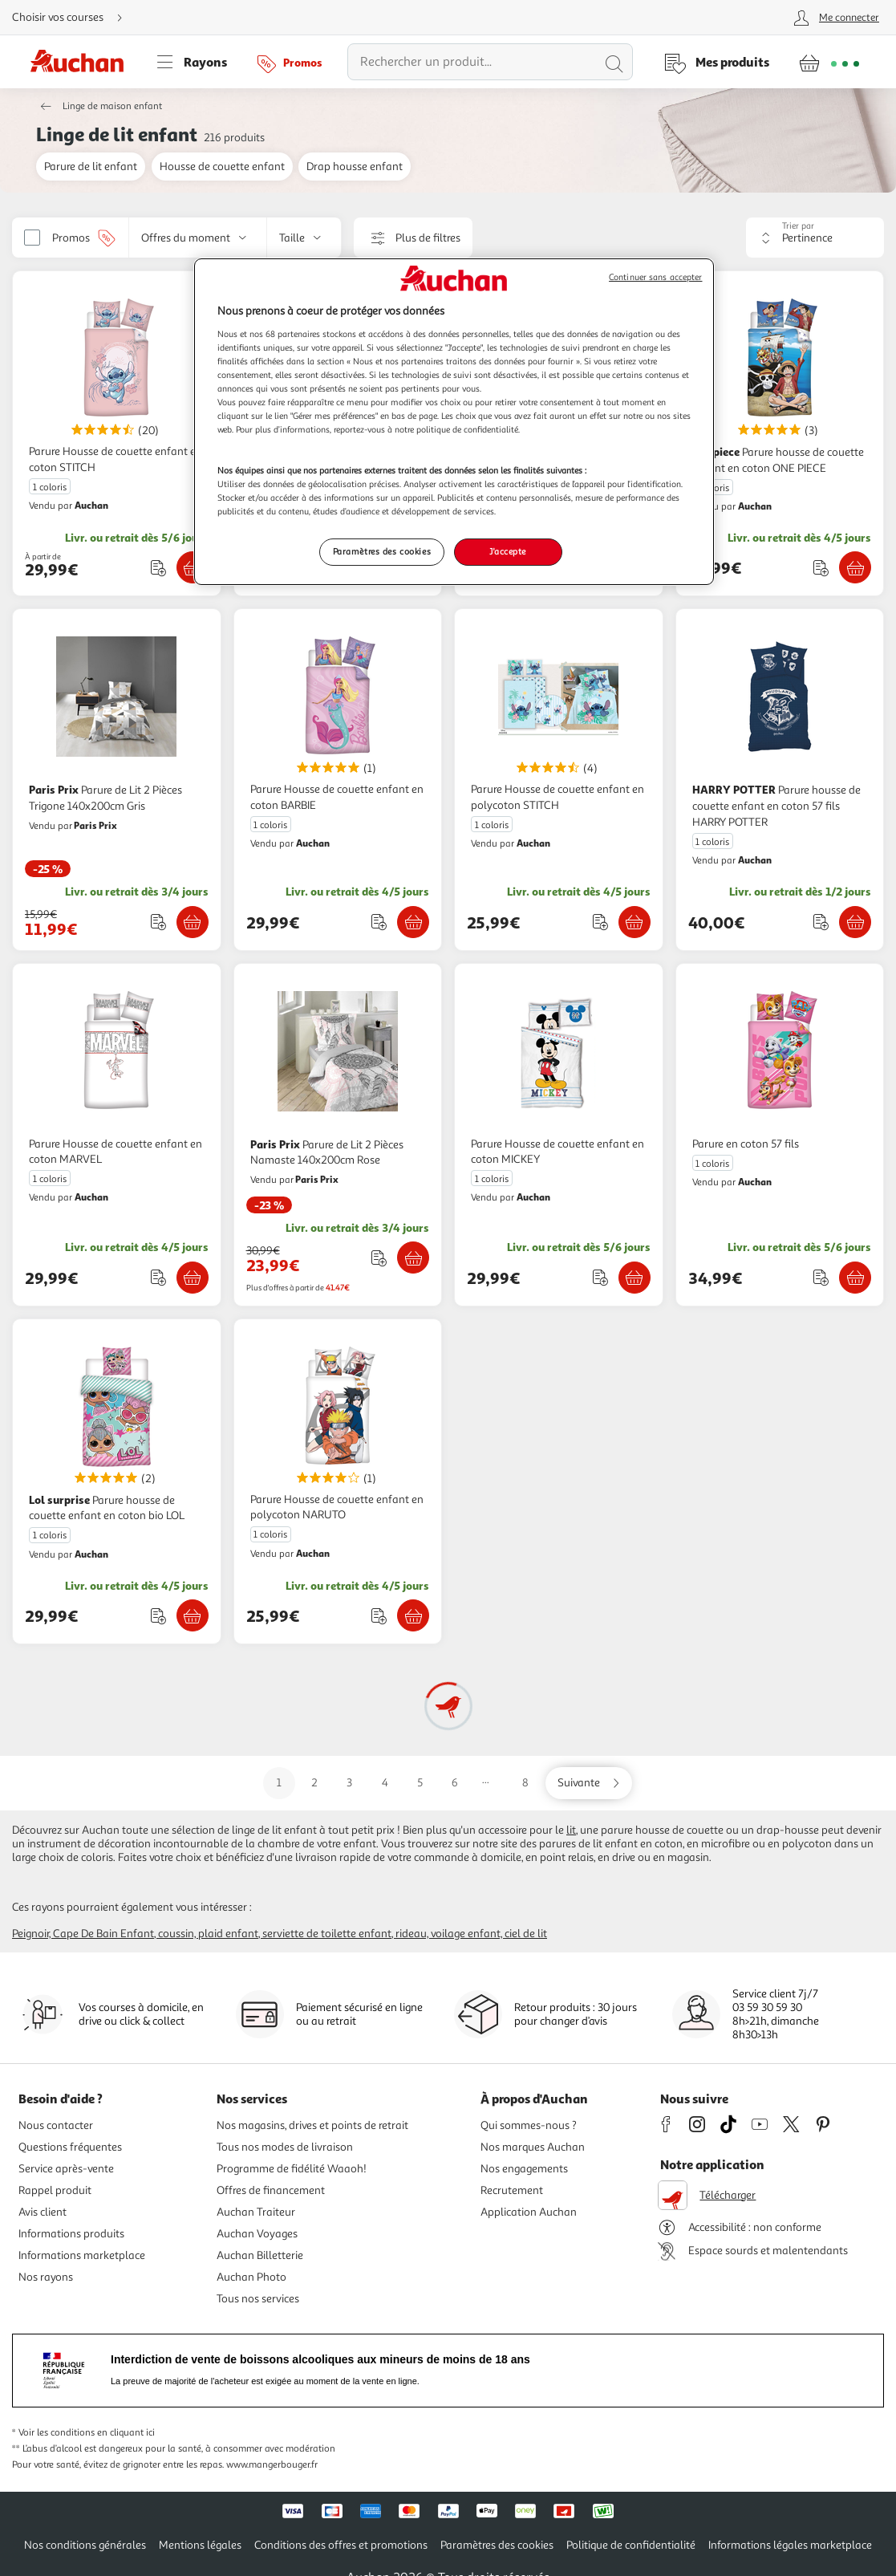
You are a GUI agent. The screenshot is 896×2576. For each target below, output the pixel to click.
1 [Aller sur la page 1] (279, 1783)
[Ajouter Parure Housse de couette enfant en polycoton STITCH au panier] (634, 922)
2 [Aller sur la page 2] (314, 1783)
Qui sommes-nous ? (528, 2125)
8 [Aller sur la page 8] (525, 1783)
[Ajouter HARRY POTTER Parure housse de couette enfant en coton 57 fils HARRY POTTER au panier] (855, 922)
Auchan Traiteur (256, 2212)
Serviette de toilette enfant (326, 1933)
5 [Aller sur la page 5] (420, 1783)
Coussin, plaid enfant (208, 1933)
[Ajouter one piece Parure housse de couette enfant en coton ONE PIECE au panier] (855, 567)
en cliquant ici (126, 2433)
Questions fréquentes (70, 2147)
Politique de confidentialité (630, 2545)
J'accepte (507, 551)
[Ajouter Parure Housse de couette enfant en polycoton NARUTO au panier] (413, 1615)
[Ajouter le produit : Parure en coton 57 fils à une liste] (821, 1277)
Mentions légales (200, 2545)
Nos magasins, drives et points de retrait (312, 2125)
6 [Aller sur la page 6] (455, 1783)
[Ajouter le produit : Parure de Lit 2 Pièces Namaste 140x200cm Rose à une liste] (379, 1258)
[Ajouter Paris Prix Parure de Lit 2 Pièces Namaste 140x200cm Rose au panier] (413, 1257)
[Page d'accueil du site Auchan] (82, 62)
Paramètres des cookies (496, 2545)
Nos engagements (524, 2169)
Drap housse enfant (354, 166)
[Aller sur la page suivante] (588, 1783)
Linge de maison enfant (112, 106)
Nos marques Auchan (532, 2147)
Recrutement (511, 2190)
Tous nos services (258, 2299)
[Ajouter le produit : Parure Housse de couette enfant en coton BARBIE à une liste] (379, 922)
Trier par (798, 226)
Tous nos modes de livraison (285, 2147)
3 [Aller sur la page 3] (349, 1783)
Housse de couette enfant (222, 166)
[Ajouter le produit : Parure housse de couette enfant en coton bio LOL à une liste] (158, 1616)
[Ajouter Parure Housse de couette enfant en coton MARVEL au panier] (192, 1278)
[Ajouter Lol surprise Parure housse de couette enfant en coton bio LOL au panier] (192, 1615)
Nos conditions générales (85, 2545)
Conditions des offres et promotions (341, 2545)
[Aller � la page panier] (829, 62)
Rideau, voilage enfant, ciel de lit (471, 1933)
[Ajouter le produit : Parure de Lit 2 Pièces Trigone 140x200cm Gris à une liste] (158, 922)
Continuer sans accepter (655, 277)
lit (571, 1830)
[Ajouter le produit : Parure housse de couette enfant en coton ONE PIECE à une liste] (821, 568)
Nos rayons (45, 2277)
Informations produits (71, 2234)
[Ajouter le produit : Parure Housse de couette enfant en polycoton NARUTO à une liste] (379, 1616)
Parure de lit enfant (90, 166)
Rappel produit (54, 2190)
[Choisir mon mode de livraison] (74, 18)
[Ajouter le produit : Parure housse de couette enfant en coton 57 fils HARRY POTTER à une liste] (821, 922)
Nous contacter (55, 2125)
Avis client (42, 2212)
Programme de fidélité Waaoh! (292, 2169)
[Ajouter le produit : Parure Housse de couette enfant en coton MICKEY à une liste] (600, 1277)
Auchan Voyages (257, 2234)
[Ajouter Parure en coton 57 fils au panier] (855, 1278)
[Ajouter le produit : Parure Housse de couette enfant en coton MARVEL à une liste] (158, 1277)
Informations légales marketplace (790, 2545)
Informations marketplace (81, 2255)
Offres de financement (271, 2190)
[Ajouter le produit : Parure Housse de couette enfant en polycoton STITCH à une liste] (600, 922)
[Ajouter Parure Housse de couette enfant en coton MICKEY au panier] (634, 1278)
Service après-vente (66, 2169)
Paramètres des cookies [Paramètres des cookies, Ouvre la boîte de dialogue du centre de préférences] (382, 551)
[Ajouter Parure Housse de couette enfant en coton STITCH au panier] (192, 567)
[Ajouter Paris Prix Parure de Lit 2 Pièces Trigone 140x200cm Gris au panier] (192, 922)
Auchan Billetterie (260, 2255)
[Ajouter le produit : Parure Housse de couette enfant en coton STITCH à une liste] (158, 568)
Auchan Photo (251, 2277)
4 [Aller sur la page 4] (385, 1783)
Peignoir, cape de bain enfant (83, 1933)
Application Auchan (528, 2212)
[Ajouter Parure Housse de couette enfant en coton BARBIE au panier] (413, 922)
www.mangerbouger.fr (272, 2465)
